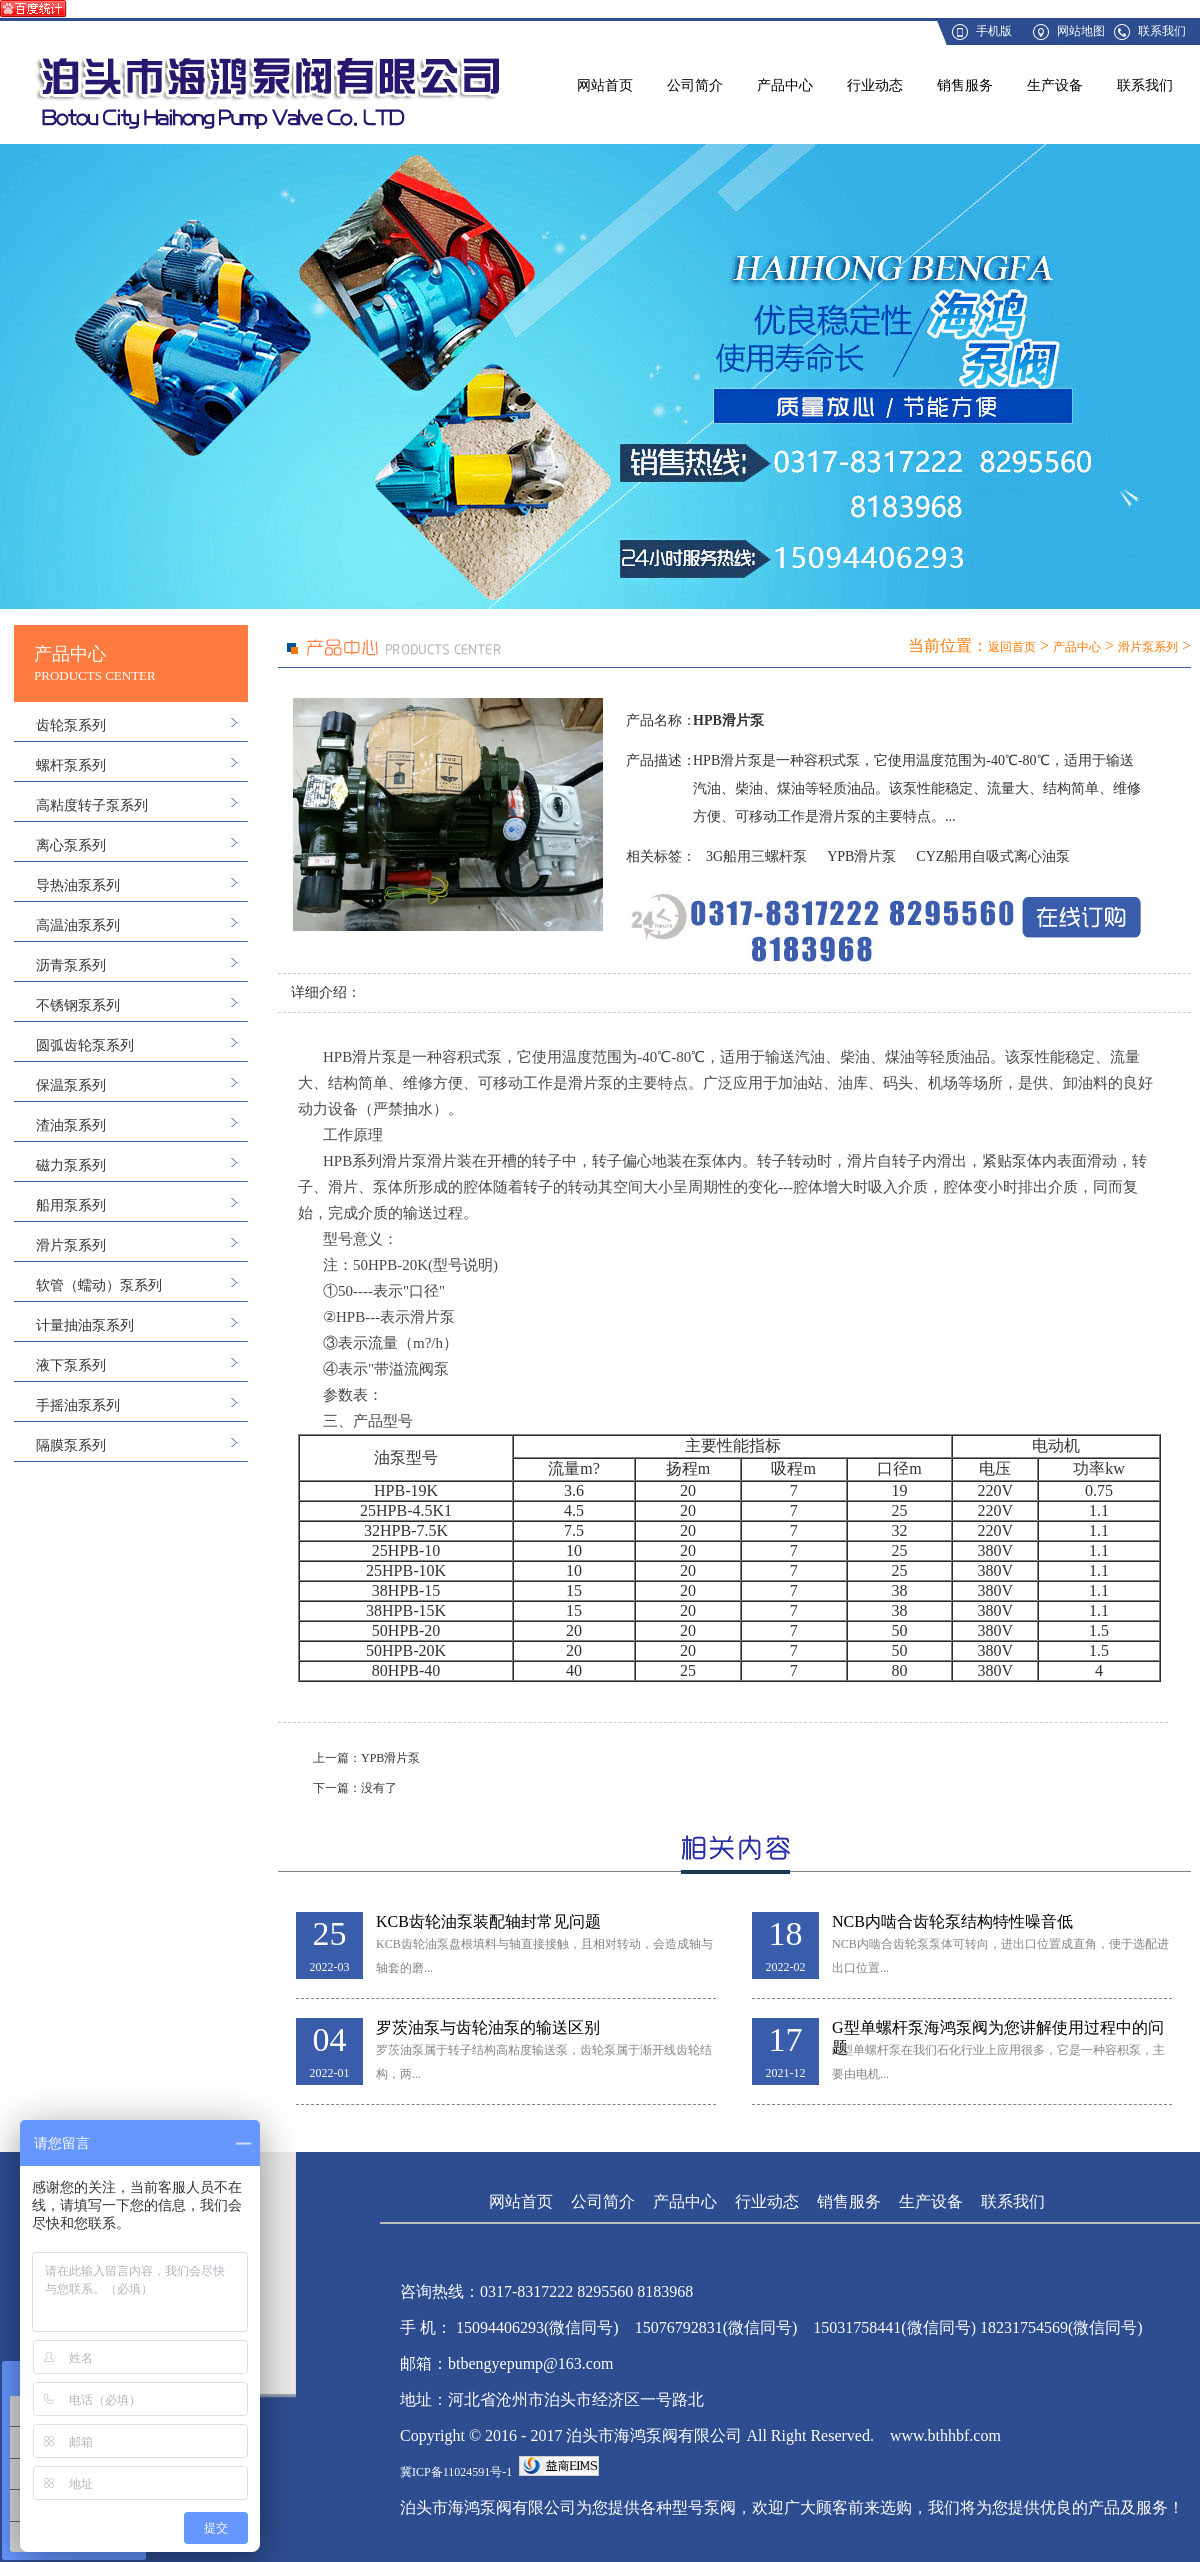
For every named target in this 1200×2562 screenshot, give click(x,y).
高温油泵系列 (78, 925)
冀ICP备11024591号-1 (456, 2472)
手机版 (994, 31)
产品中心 (785, 85)
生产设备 (1055, 85)
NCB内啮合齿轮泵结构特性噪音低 (952, 1921)
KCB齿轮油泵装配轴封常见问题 (488, 1921)
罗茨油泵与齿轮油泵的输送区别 (488, 2027)
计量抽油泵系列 (85, 1325)
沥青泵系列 (71, 965)
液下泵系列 (71, 1365)
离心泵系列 (71, 845)
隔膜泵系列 (71, 1445)
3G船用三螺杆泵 (756, 856)
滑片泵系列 (71, 1245)
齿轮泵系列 (71, 725)
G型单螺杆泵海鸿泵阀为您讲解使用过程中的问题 (998, 2028)
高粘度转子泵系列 (92, 805)
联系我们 (1162, 31)
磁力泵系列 (71, 1165)
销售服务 (965, 85)
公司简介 (695, 85)
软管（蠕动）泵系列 (99, 1285)
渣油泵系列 (71, 1125)
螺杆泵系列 (71, 765)
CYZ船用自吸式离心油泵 (993, 856)
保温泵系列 (71, 1085)
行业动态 (875, 85)
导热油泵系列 (78, 885)
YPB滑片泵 (861, 856)
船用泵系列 (71, 1205)
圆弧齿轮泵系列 (85, 1045)
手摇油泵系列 (78, 1405)
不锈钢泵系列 (78, 1005)
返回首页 (1012, 647)
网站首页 (605, 85)
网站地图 (1081, 31)
